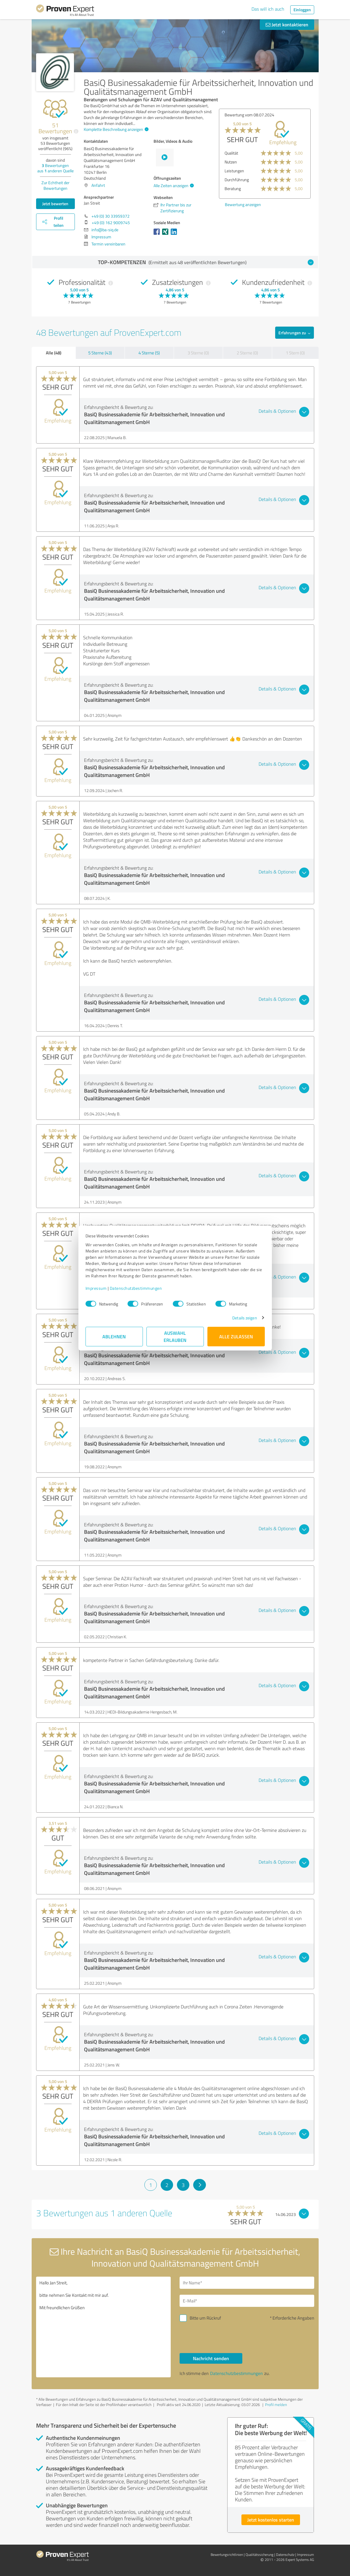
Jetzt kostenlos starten (270, 2519)
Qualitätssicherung (259, 2554)
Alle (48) (53, 352)
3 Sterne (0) (198, 353)
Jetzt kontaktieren (287, 24)
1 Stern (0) (295, 353)
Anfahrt (98, 185)
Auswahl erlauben (175, 1336)
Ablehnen (114, 1336)
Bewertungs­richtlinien (227, 2554)
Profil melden (276, 2404)
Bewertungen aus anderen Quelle (55, 168)
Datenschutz (285, 2554)
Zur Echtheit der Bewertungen (55, 185)
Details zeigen (244, 1318)
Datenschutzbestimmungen (136, 1288)
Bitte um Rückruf (205, 2318)
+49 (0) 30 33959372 (110, 216)
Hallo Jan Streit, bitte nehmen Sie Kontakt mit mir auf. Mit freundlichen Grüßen (103, 2327)
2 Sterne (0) (247, 353)
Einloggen (302, 9)
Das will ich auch (267, 9)
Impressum (96, 1288)
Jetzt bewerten (55, 203)
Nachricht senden (211, 2358)
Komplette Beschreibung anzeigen (115, 129)
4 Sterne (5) (149, 353)
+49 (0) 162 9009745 (111, 222)
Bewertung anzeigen (243, 204)
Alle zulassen (236, 1336)
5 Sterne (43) (100, 353)
